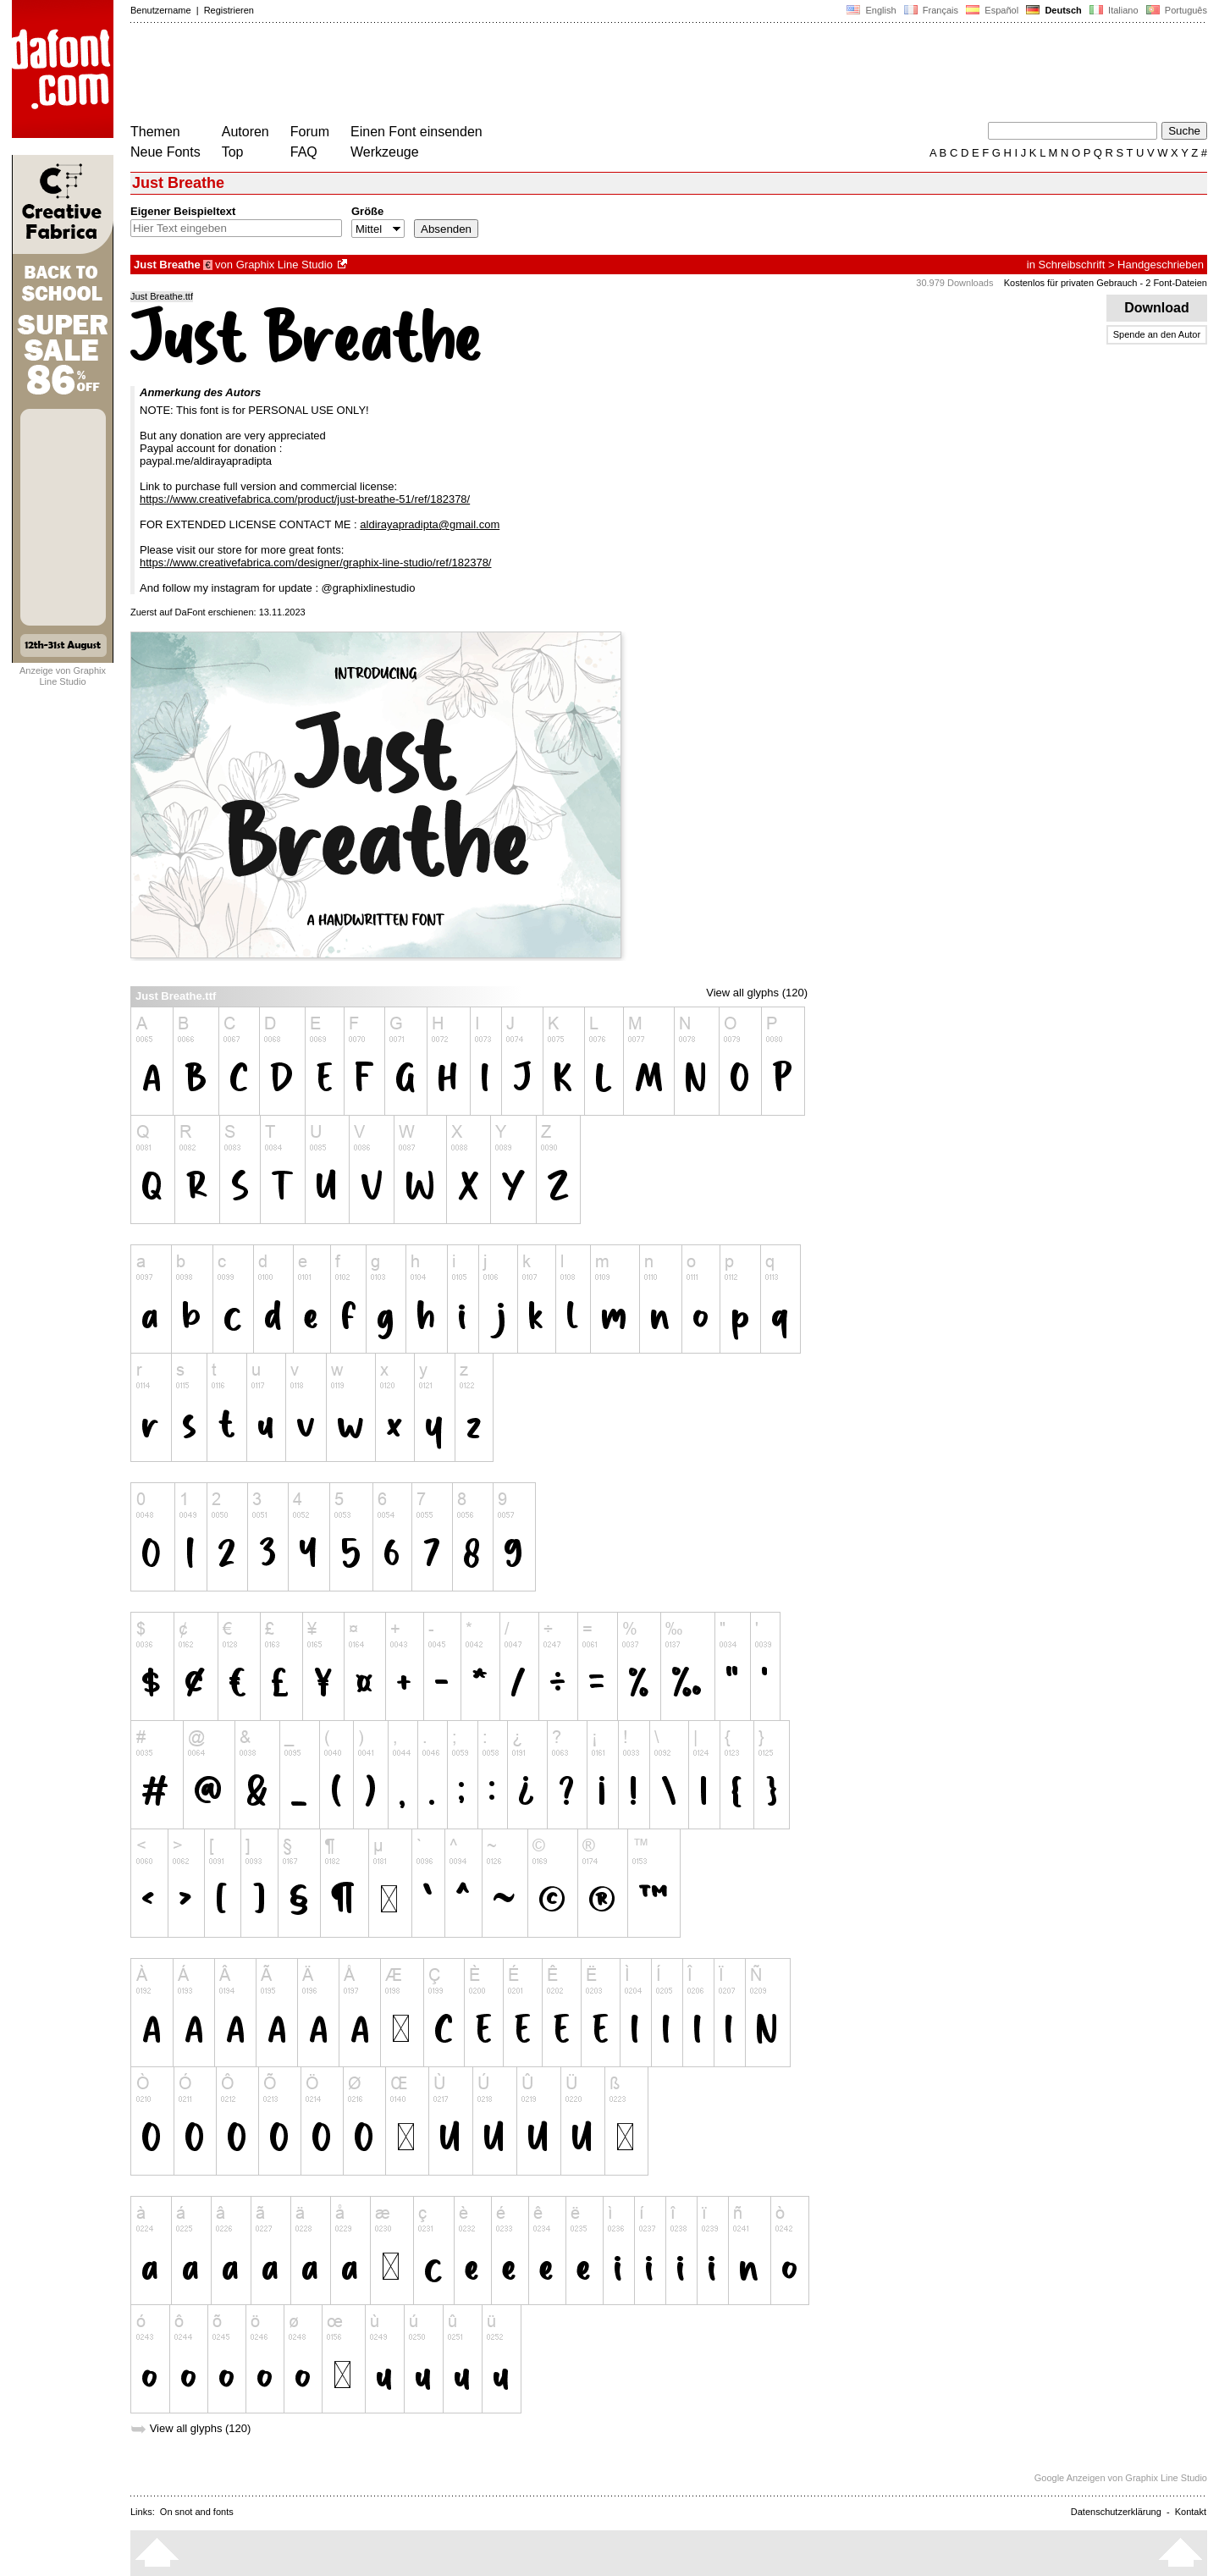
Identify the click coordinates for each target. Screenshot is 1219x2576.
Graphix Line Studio (284, 264)
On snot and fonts (197, 2512)
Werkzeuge (384, 152)
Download (1156, 308)
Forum (309, 131)
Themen (155, 131)
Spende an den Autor (1156, 334)
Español (992, 10)
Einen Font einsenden (416, 131)
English (871, 10)
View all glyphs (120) (757, 992)
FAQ (303, 152)
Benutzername (160, 10)
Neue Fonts (165, 152)
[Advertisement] (438, 74)
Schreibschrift (1072, 264)
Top (233, 152)
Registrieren (229, 10)
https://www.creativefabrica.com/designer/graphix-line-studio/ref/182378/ (316, 562)
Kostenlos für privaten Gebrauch (1071, 283)
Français (931, 10)
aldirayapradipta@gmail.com (429, 524)
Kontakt (1190, 2512)
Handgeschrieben (1160, 264)
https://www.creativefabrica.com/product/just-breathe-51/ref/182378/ (305, 499)
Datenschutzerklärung (1116, 2512)
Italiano (1114, 10)
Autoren (245, 131)
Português (1175, 10)
